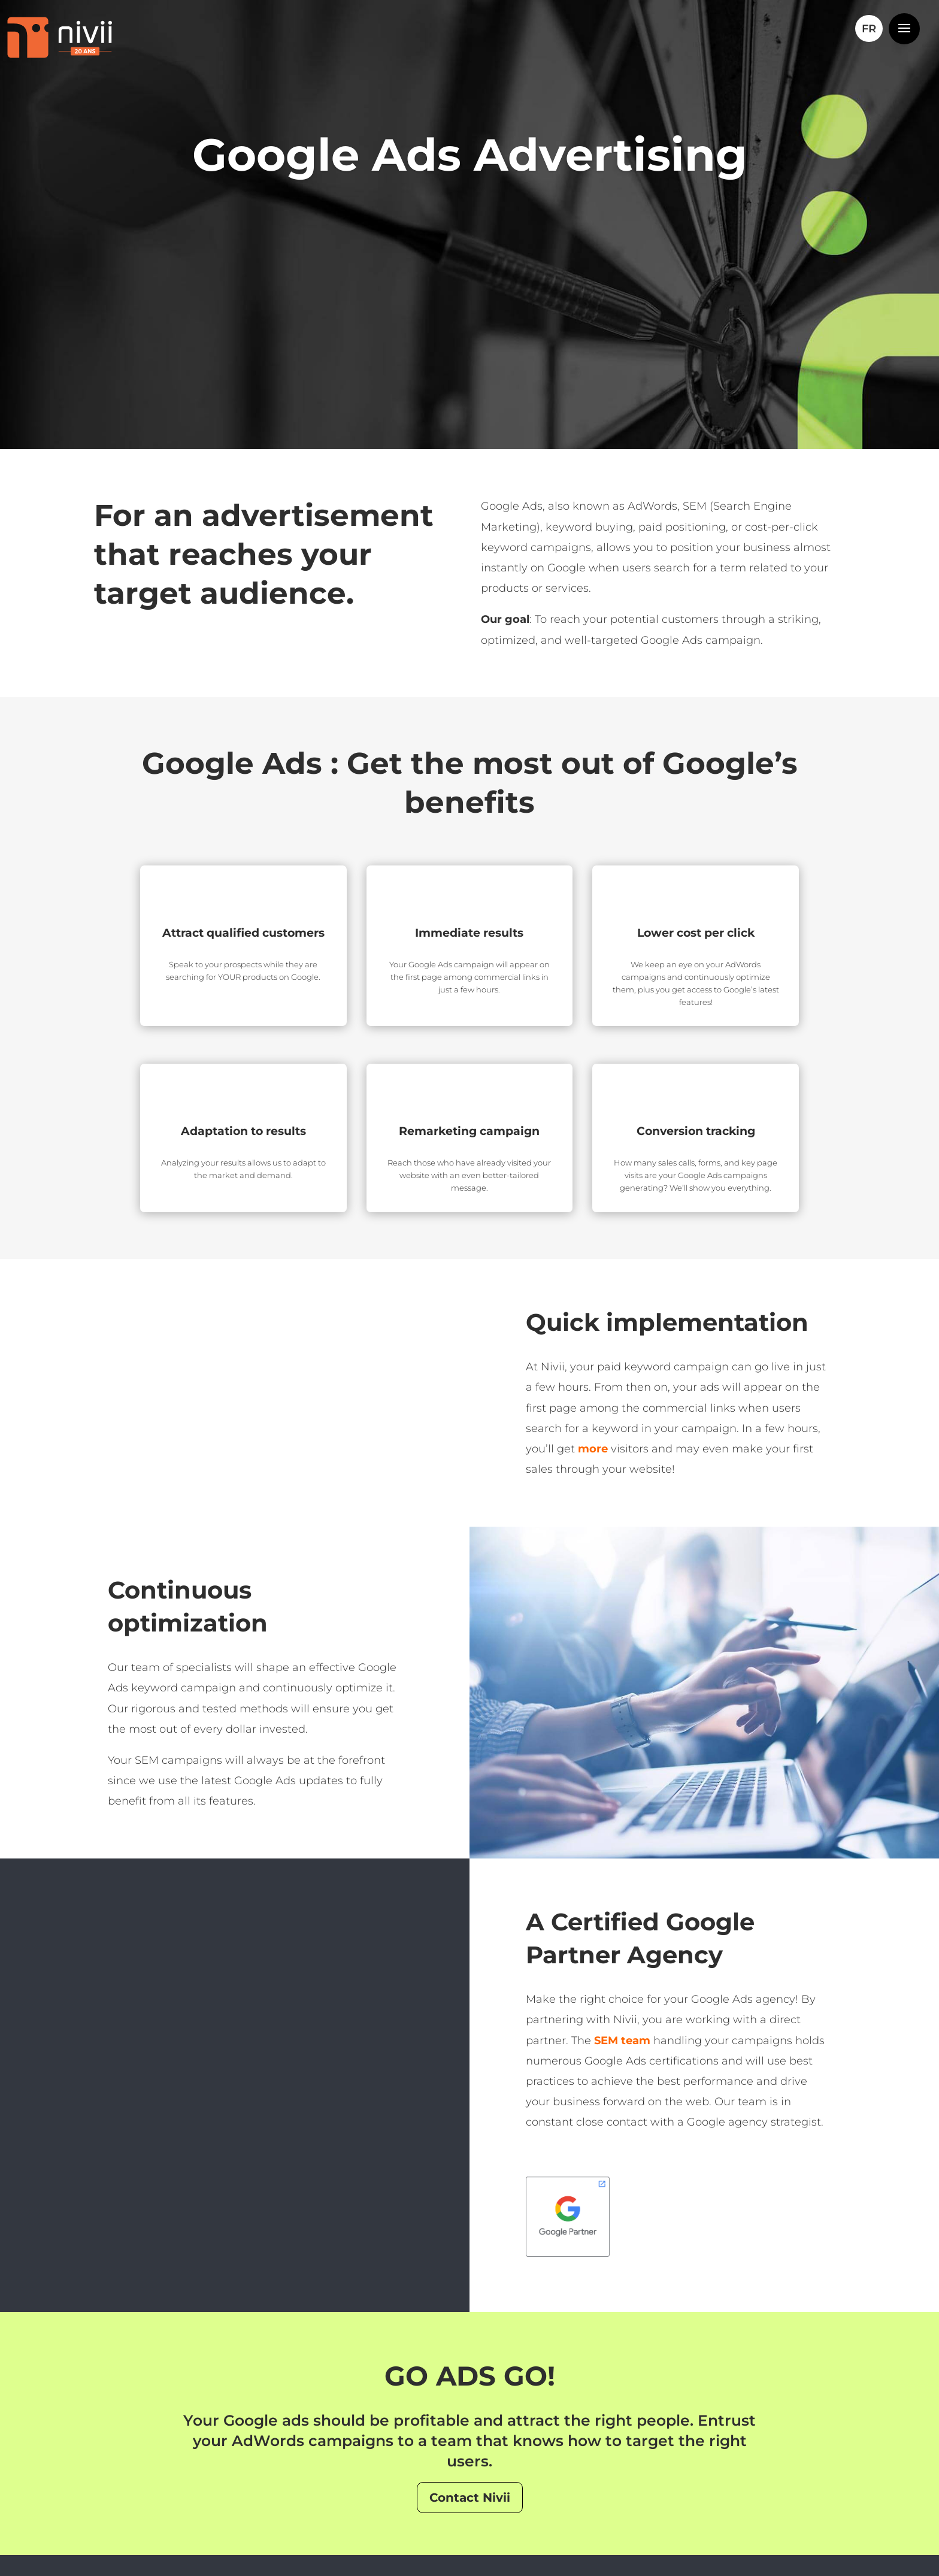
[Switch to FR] (869, 29)
